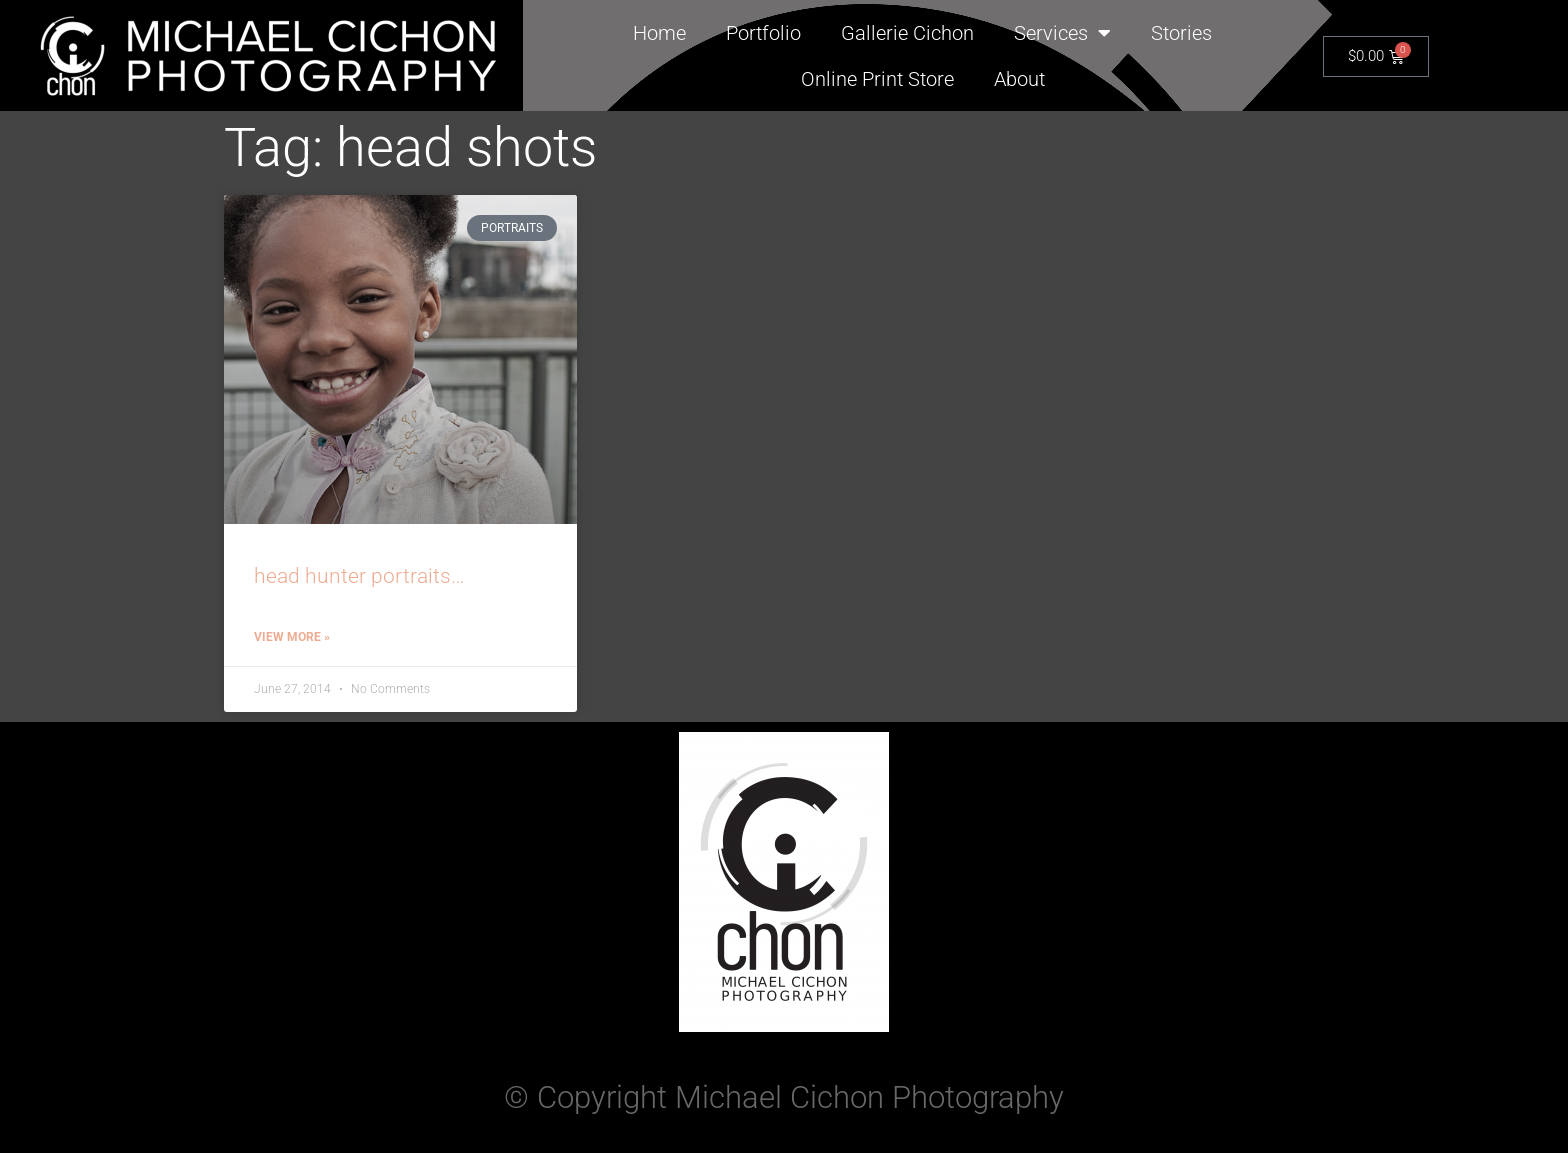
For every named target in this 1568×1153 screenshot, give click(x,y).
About (1019, 79)
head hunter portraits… (359, 576)
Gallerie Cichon (907, 33)
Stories (1181, 33)
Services (1062, 33)
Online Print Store (877, 79)
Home (659, 33)
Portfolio (763, 33)
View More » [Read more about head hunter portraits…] (292, 637)
